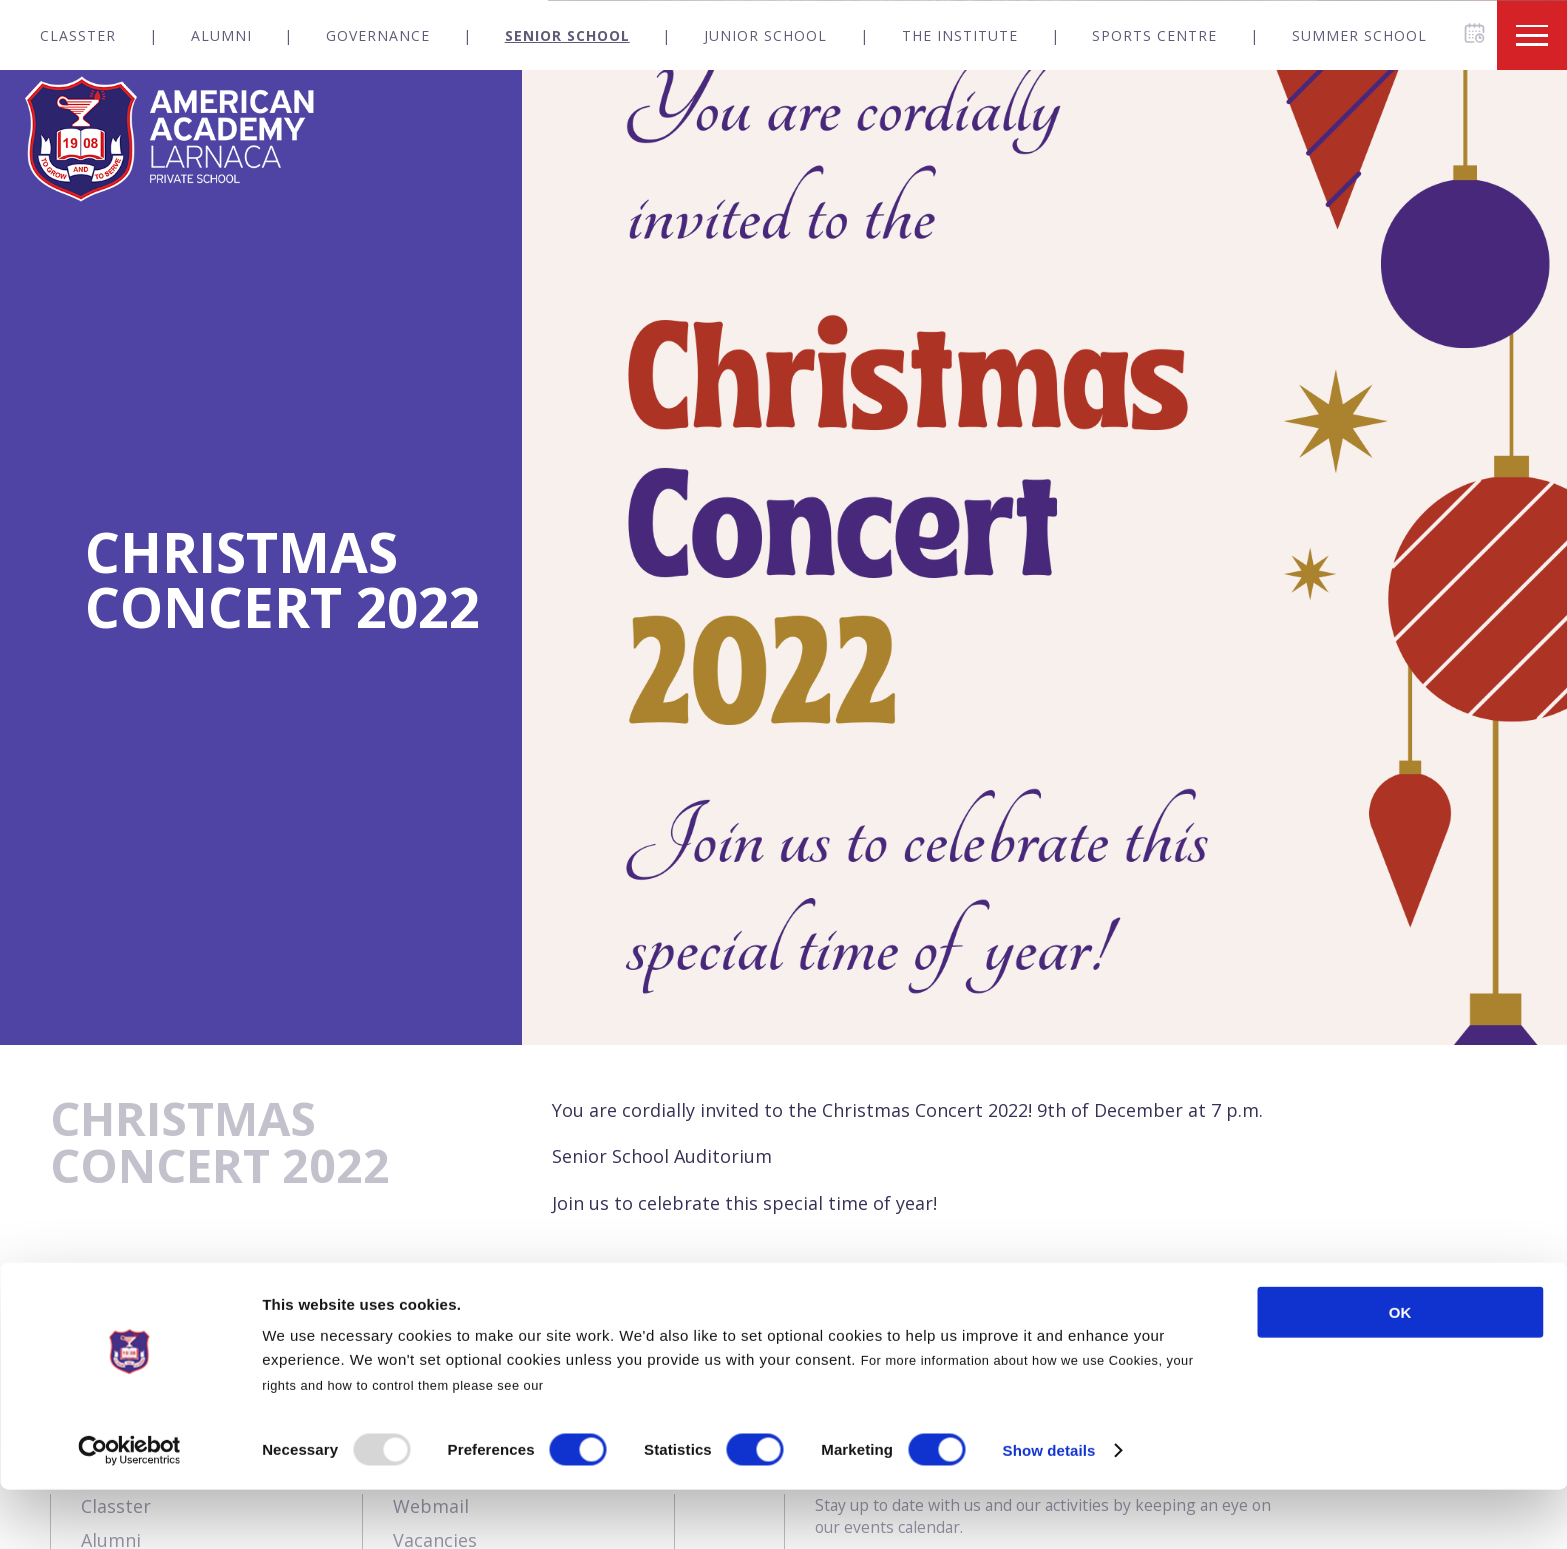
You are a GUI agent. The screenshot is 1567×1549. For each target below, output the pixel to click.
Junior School (765, 35)
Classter (78, 35)
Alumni (221, 35)
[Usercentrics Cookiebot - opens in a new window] (129, 1510)
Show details (1049, 1509)
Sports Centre (1154, 35)
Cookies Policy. (598, 1444)
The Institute (960, 35)
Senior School (567, 35)
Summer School (1359, 35)
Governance (378, 35)
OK (1400, 1371)
